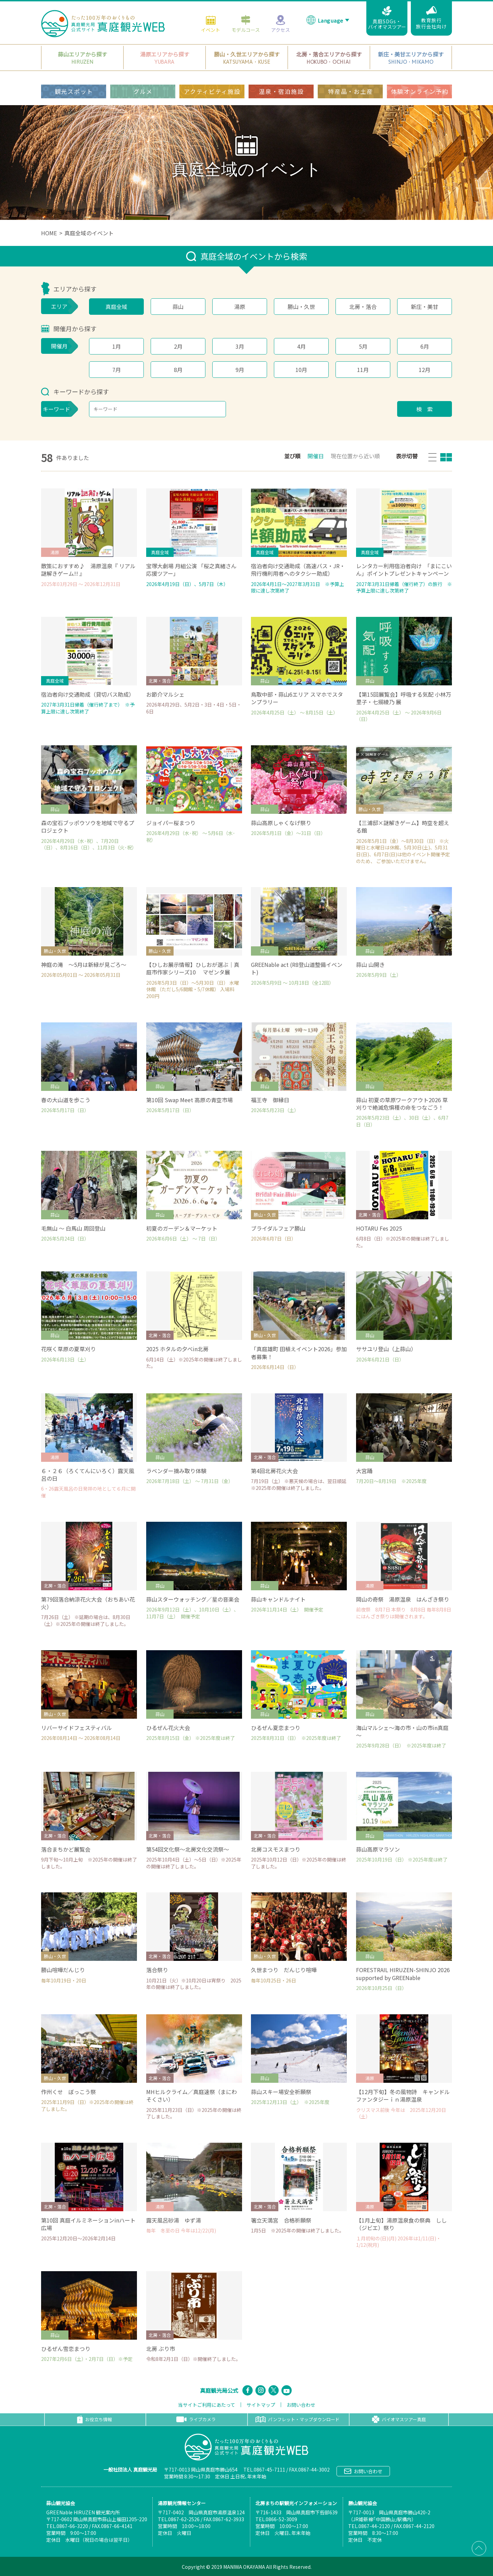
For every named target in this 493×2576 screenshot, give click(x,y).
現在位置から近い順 (355, 456)
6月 (424, 346)
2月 (178, 346)
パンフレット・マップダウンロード (297, 2419)
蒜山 (178, 306)
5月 (363, 346)
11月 (363, 369)
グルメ (143, 91)
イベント (210, 23)
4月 (301, 346)
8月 (178, 369)
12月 (424, 369)
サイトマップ (260, 2404)
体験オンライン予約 (419, 91)
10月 (301, 369)
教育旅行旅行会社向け (431, 18)
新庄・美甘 (424, 306)
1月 (116, 346)
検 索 (424, 409)
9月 (240, 369)
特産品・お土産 (350, 91)
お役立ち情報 (94, 2419)
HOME (49, 233)
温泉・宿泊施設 (281, 91)
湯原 (239, 306)
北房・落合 (363, 306)
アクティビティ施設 (212, 91)
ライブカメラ (196, 2419)
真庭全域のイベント (89, 233)
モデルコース (245, 23)
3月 (240, 346)
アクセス (280, 23)
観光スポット (74, 91)
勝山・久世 (301, 306)
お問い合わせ (301, 2404)
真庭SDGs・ (387, 18)
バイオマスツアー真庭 (399, 2419)
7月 (116, 369)
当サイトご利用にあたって (206, 2404)
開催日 (315, 456)
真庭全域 (116, 306)
